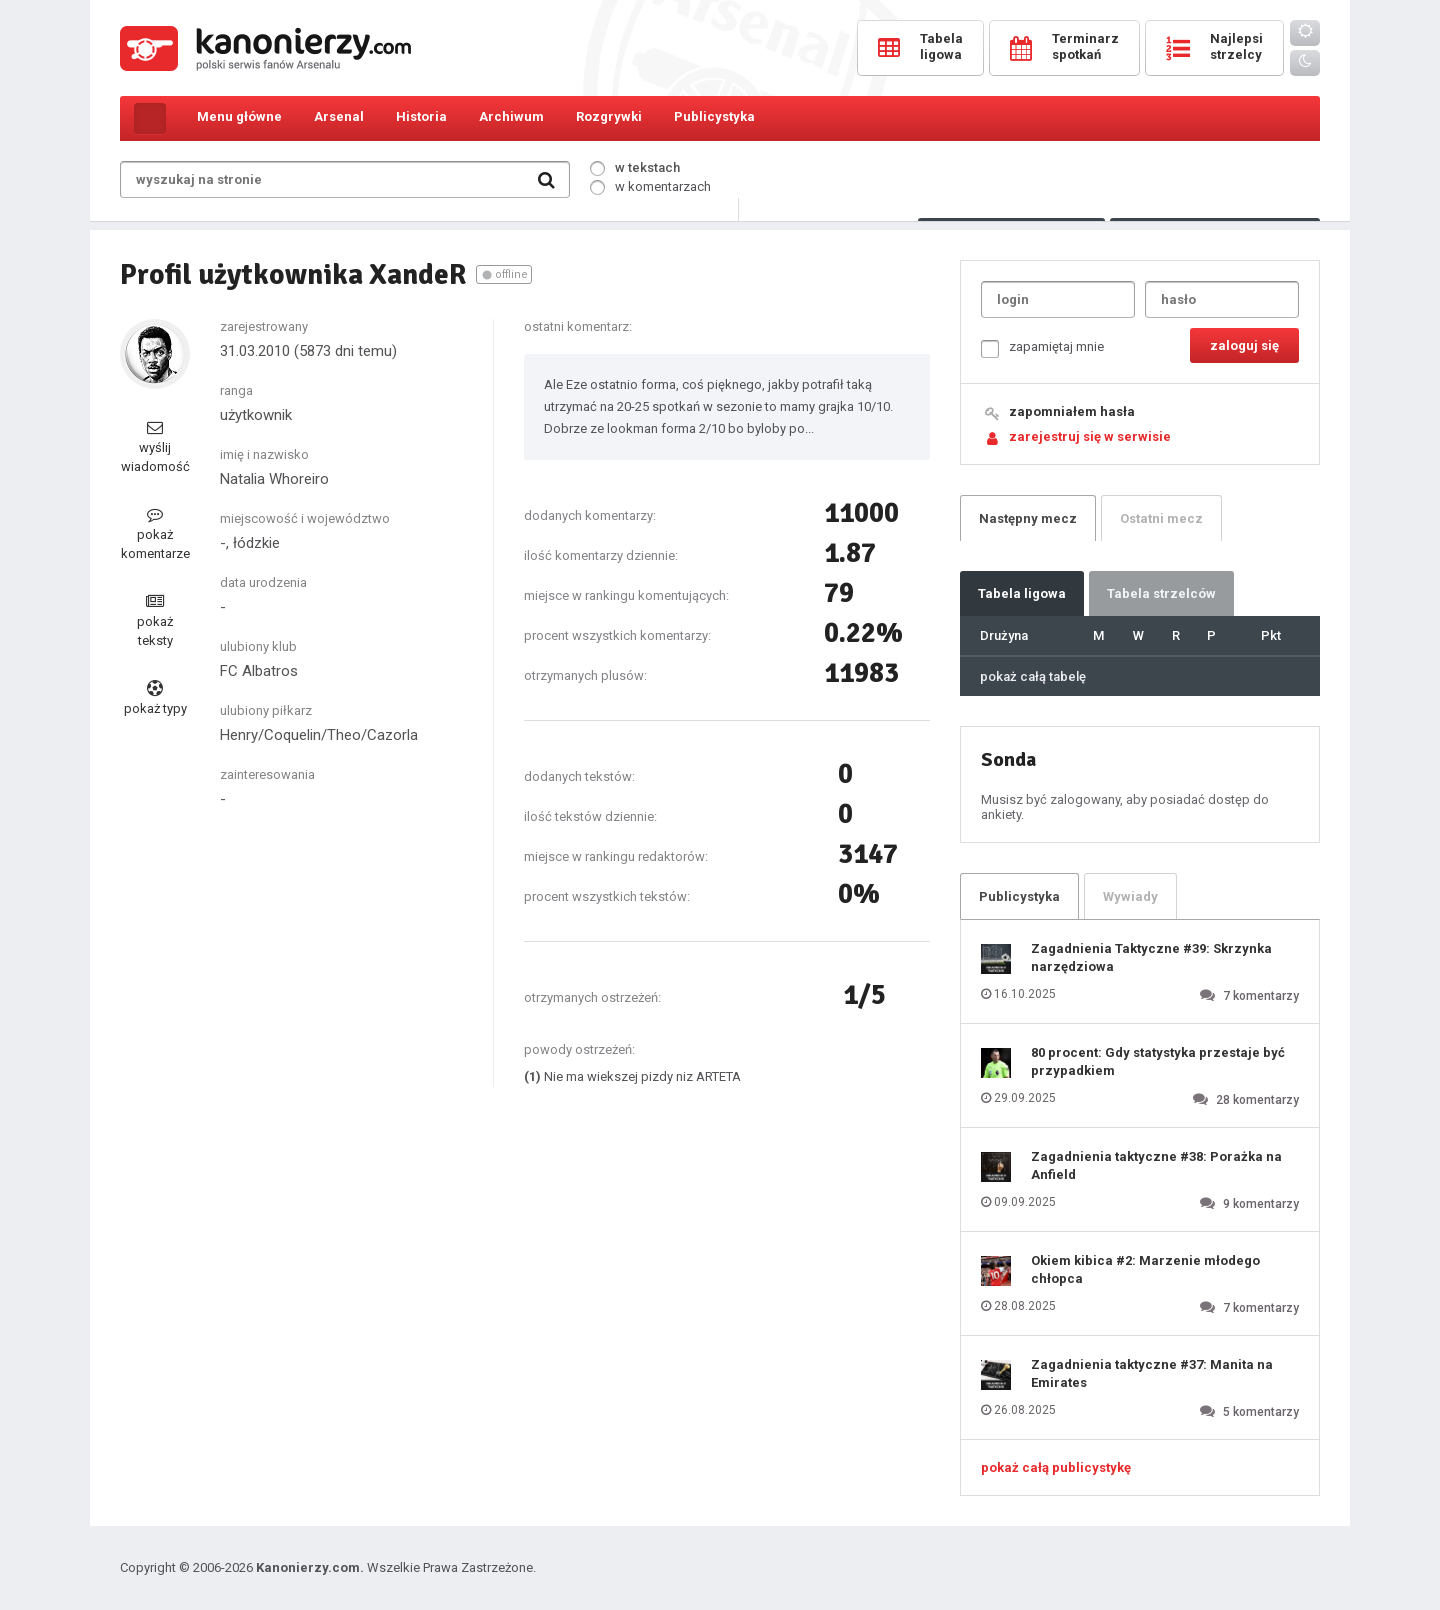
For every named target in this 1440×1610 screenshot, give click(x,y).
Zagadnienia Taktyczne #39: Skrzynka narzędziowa (1151, 957)
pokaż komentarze (155, 533)
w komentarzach (650, 186)
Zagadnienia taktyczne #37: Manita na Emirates (1152, 1373)
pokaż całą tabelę (1033, 676)
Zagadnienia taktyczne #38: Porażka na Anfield (1156, 1165)
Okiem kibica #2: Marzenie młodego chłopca (1145, 1269)
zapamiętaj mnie (1042, 348)
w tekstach (635, 167)
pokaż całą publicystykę (1056, 1467)
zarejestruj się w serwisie (1090, 436)
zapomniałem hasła (1072, 411)
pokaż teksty (155, 620)
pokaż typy (155, 698)
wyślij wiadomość (155, 446)
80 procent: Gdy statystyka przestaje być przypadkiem (1158, 1061)
